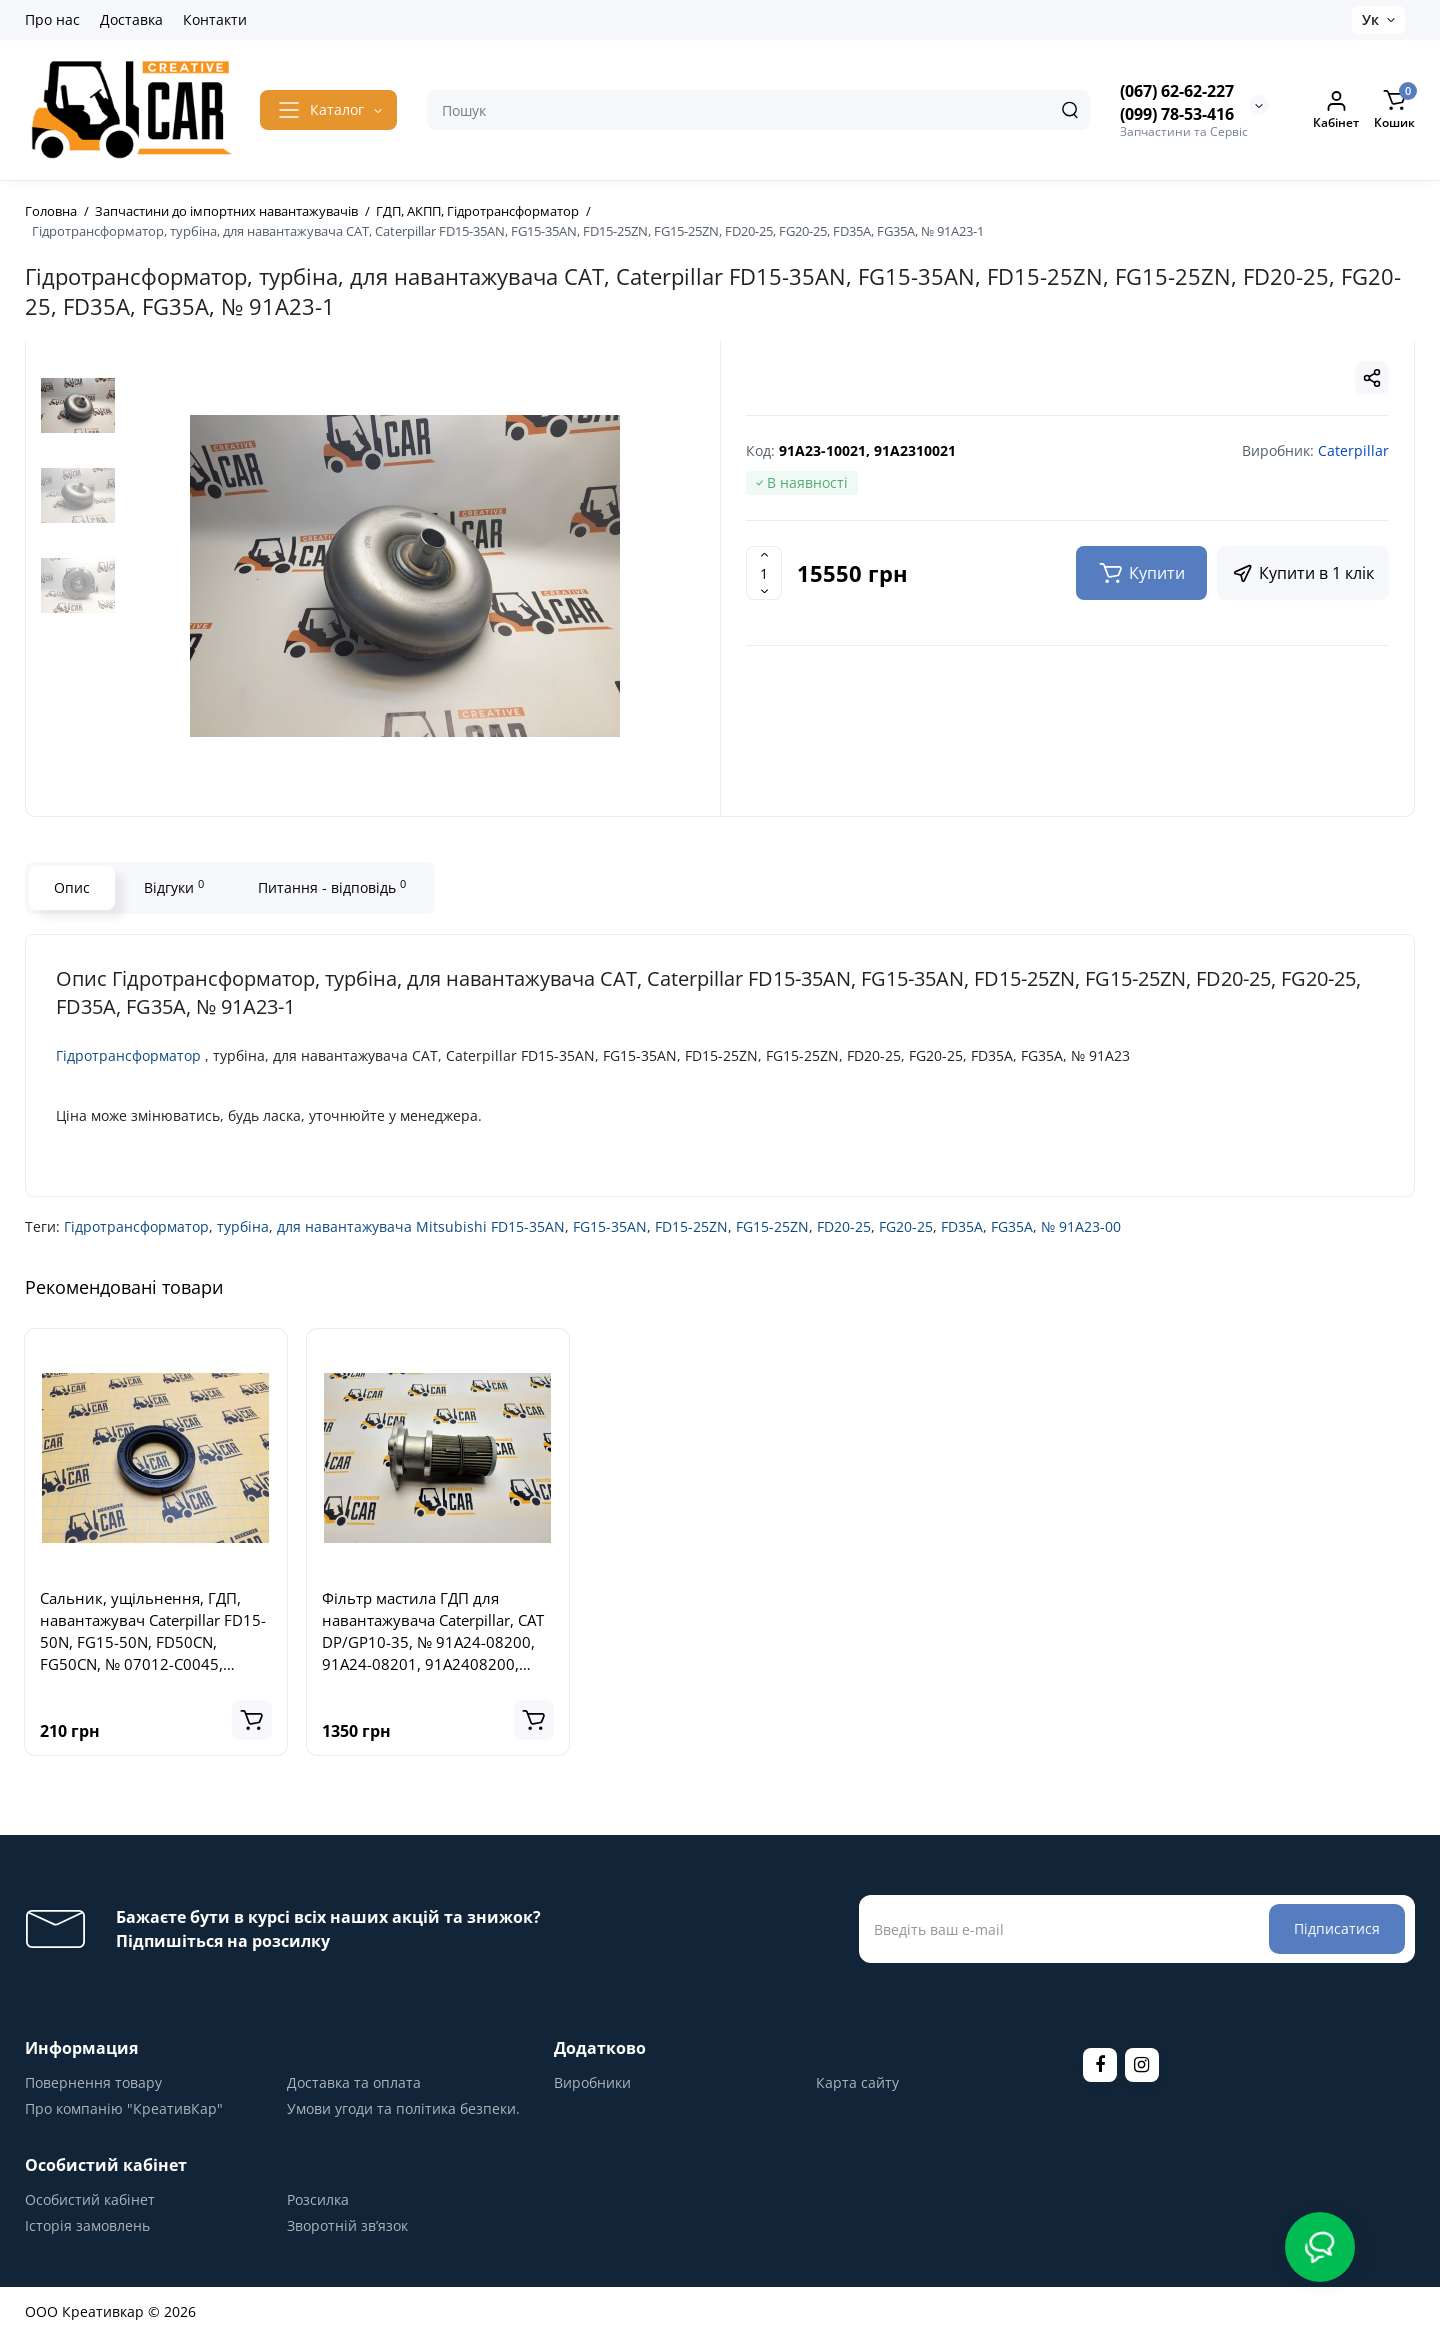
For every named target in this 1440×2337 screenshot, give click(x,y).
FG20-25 (906, 1226)
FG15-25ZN (772, 1226)
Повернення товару (93, 2082)
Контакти (215, 19)
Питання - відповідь (332, 887)
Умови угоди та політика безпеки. (403, 2108)
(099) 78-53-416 (1177, 114)
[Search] (1070, 110)
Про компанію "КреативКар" (124, 2108)
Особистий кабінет (90, 2199)
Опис (72, 887)
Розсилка (318, 2199)
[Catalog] (328, 110)
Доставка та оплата (354, 2082)
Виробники (592, 2082)
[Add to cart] (252, 1720)
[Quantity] (764, 573)
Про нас (52, 19)
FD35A (962, 1226)
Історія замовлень (87, 2225)
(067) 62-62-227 (1177, 91)
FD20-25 (844, 1226)
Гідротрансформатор (128, 1055)
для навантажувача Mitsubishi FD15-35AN (421, 1226)
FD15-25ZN (691, 1226)
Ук (1370, 19)
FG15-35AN (610, 1226)
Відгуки (174, 887)
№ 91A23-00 (1081, 1226)
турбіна (243, 1226)
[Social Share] (1372, 378)
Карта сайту (857, 2082)
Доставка (131, 19)
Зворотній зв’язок (347, 2225)
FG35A (1012, 1226)
